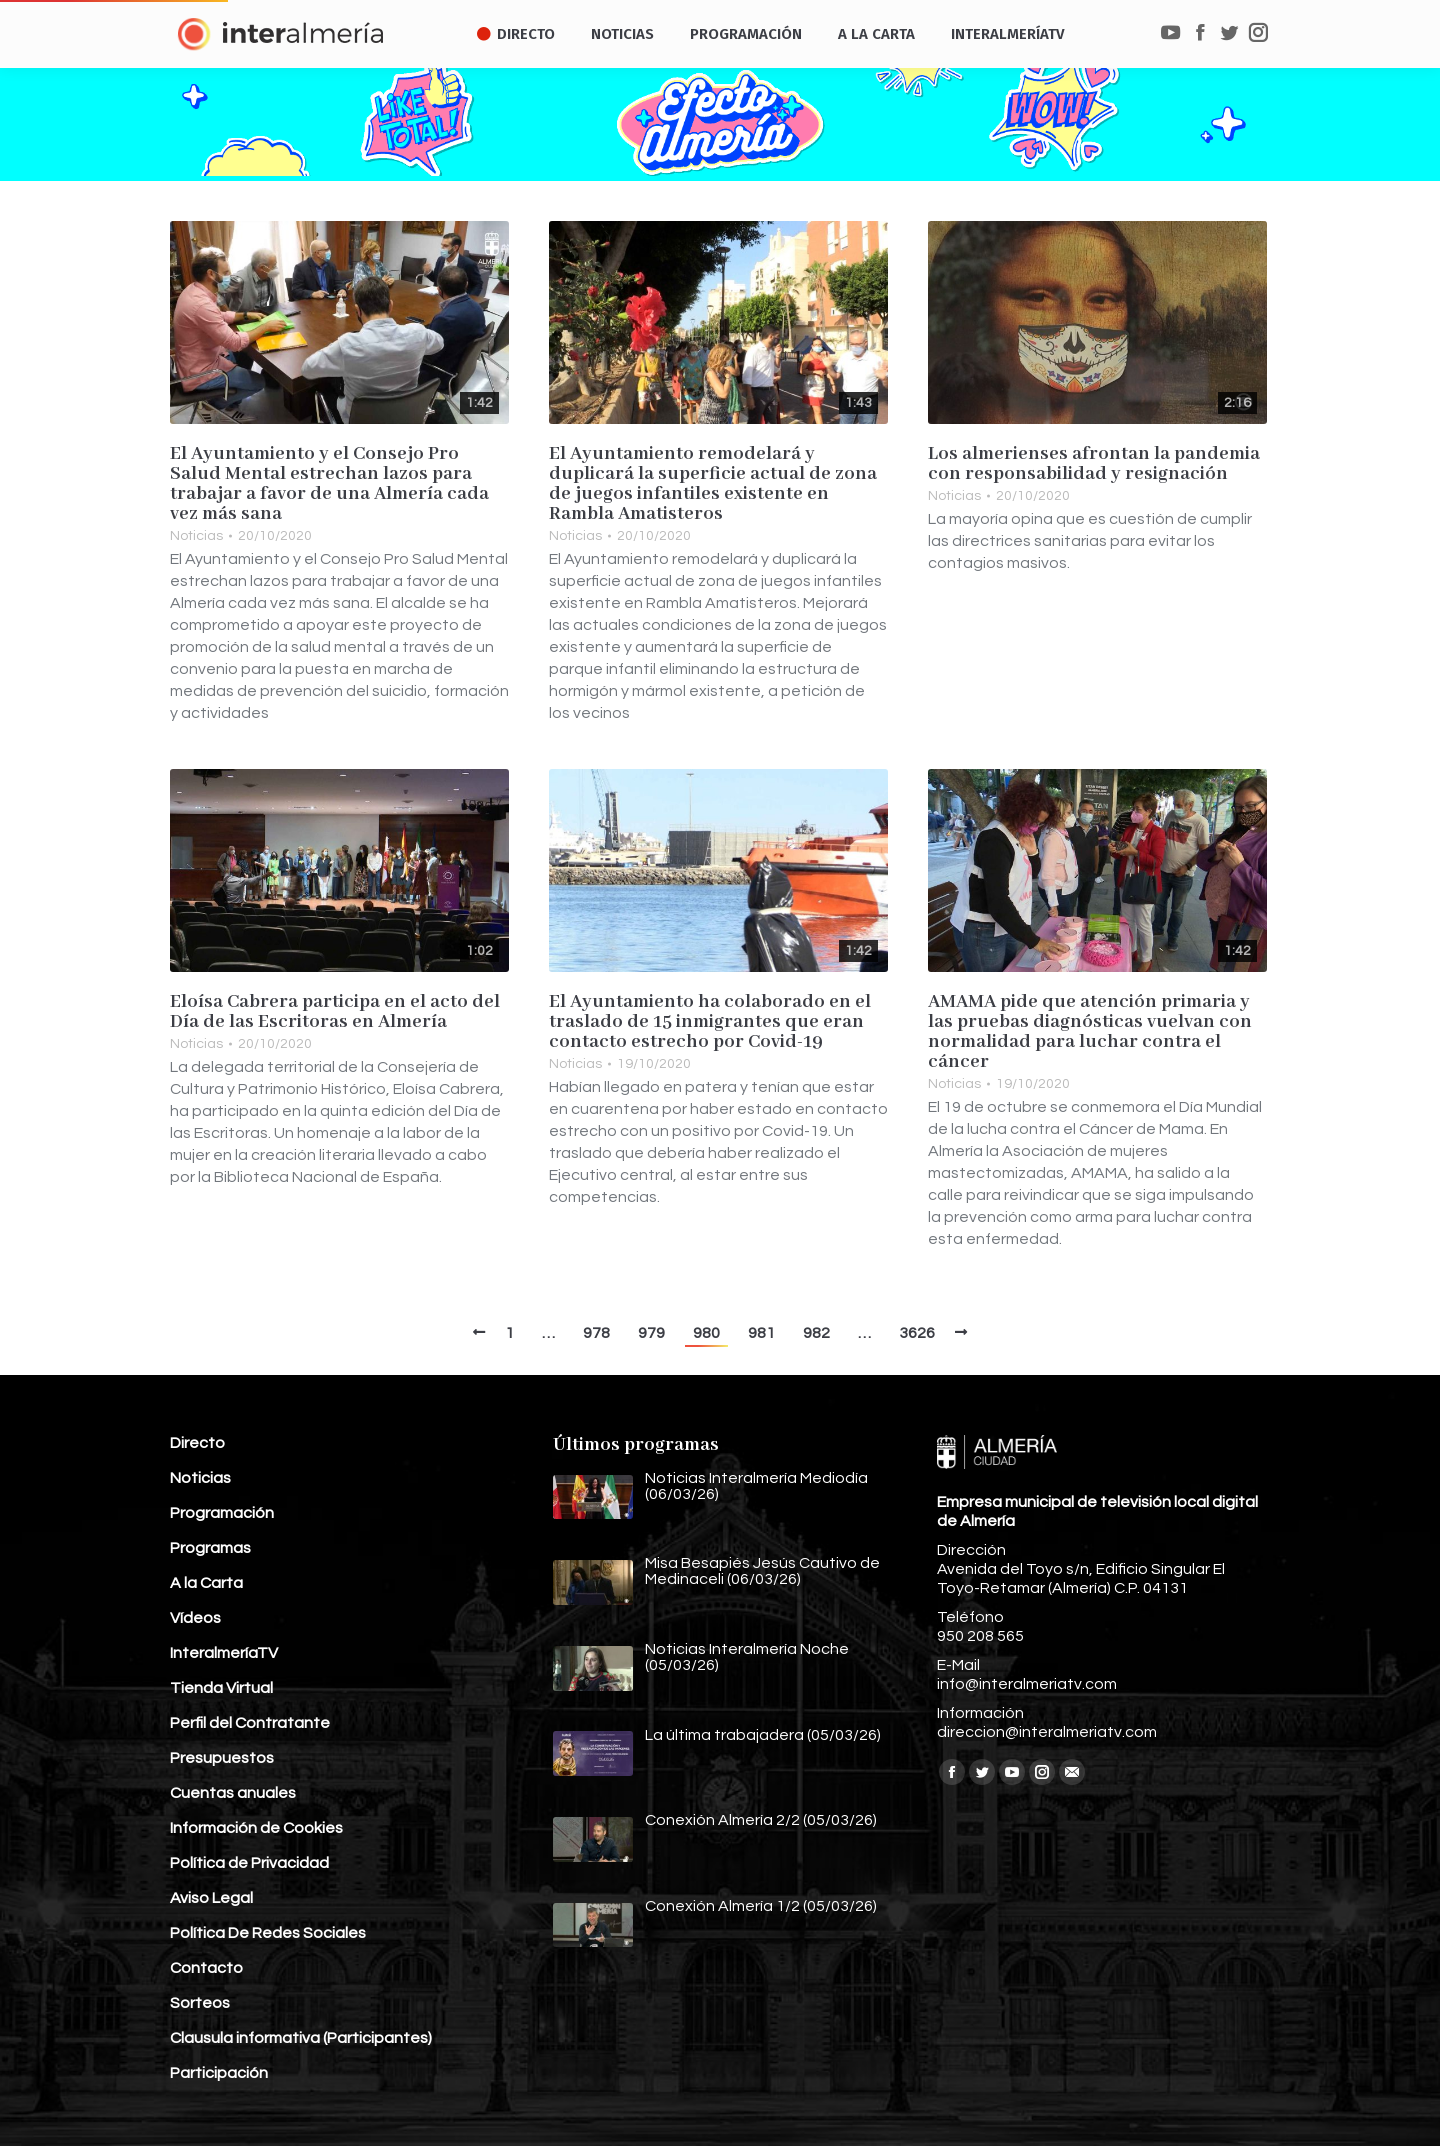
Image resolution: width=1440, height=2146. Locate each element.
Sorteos (200, 2003)
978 (596, 1333)
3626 (917, 1333)
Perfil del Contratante (250, 1723)
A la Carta (206, 1583)
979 (651, 1333)
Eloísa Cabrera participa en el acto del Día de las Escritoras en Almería (335, 1012)
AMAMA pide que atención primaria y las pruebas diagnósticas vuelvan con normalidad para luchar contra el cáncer (1090, 1032)
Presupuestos (222, 1758)
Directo (197, 1443)
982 (816, 1333)
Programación (222, 1513)
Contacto (206, 1968)
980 (706, 1333)
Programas (210, 1548)
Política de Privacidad (249, 1863)
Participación (219, 2073)
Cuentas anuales (233, 1793)
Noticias (196, 536)
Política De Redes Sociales (268, 1933)
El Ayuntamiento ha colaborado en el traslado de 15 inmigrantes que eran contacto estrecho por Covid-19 (710, 1022)
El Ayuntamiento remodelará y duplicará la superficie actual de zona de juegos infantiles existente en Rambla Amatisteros (713, 484)
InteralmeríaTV (224, 1653)
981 (761, 1333)
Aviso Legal (211, 1898)
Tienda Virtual (221, 1688)
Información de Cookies (256, 1828)
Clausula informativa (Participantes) (301, 2038)
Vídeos (195, 1618)
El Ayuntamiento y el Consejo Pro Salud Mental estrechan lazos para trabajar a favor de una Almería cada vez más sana (329, 484)
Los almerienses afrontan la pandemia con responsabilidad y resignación (1094, 464)
